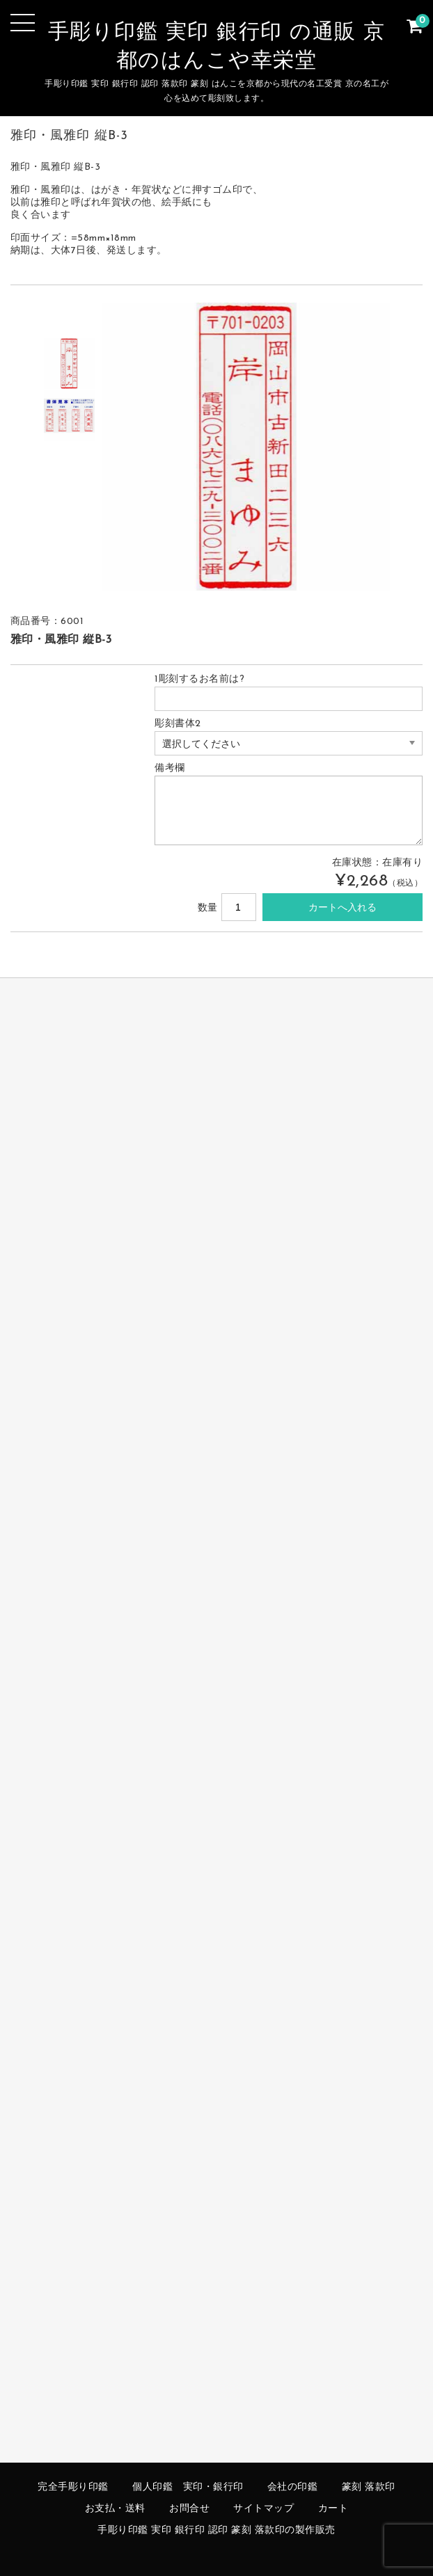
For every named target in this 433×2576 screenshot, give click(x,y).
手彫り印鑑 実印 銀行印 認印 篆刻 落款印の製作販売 (216, 2530)
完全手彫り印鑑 (73, 2487)
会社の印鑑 (292, 2487)
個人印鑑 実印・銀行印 (188, 2487)
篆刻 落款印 (368, 2487)
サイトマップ (263, 2509)
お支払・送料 (115, 2509)
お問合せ (189, 2509)
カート (333, 2509)
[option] (69, 363)
